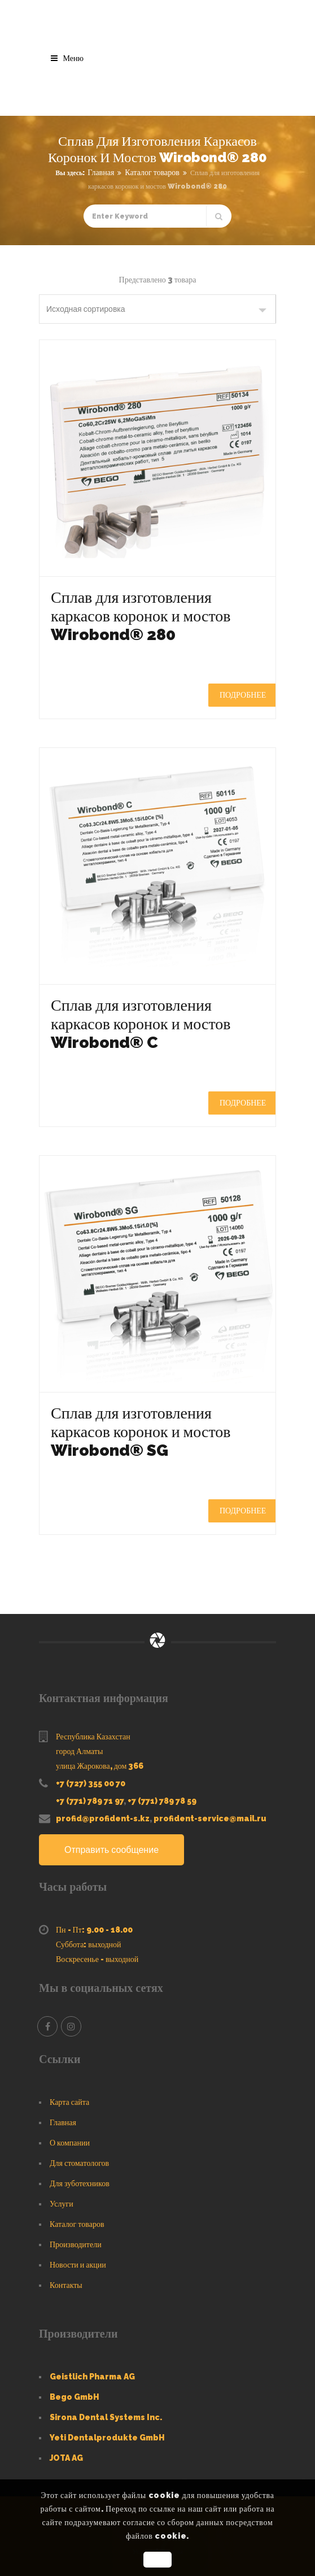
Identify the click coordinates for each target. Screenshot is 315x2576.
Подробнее (243, 694)
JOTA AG (66, 2457)
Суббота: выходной (88, 1944)
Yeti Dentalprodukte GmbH (107, 2437)
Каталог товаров (152, 172)
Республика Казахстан (93, 1736)
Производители (76, 2244)
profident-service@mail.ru (210, 1818)
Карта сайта (69, 2102)
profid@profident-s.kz (103, 1818)
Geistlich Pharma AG (92, 2376)
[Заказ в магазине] (157, 309)
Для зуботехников (80, 2183)
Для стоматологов (79, 2163)
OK (157, 2559)
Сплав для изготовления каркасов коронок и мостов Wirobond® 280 (141, 616)
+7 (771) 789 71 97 (90, 1800)
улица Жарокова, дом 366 (99, 1765)
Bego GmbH (74, 2396)
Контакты (66, 2285)
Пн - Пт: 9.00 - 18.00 (94, 1929)
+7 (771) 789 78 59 (162, 1800)
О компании (70, 2142)
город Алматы (79, 1751)
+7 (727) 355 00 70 (90, 1783)
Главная (101, 172)
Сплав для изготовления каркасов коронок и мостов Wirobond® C (141, 1024)
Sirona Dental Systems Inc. (106, 2417)
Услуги (61, 2203)
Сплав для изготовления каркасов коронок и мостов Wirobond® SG (141, 1432)
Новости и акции (78, 2264)
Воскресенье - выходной (97, 1959)
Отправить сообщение (111, 1849)
